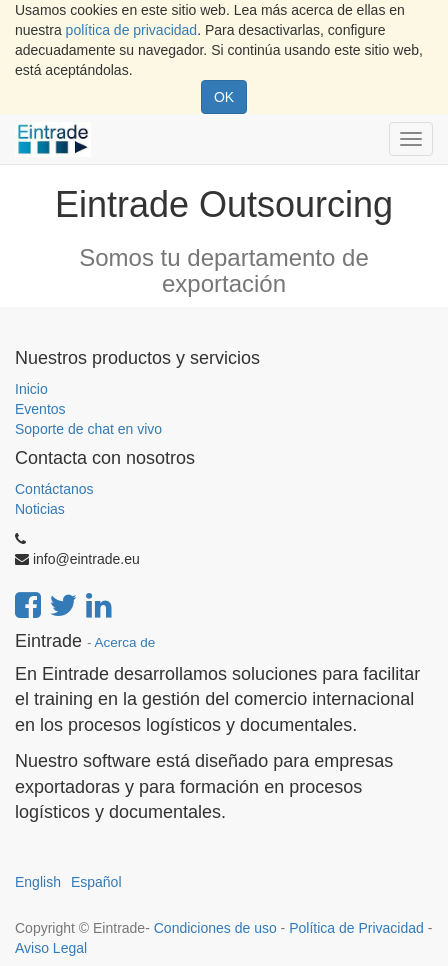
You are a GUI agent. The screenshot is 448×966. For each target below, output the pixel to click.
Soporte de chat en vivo (88, 429)
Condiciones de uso (215, 928)
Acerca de (125, 642)
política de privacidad (132, 30)
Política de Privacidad (356, 928)
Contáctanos (54, 489)
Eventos (40, 409)
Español (96, 882)
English (38, 882)
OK (224, 97)
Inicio (31, 389)
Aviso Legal (51, 948)
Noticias (40, 509)
